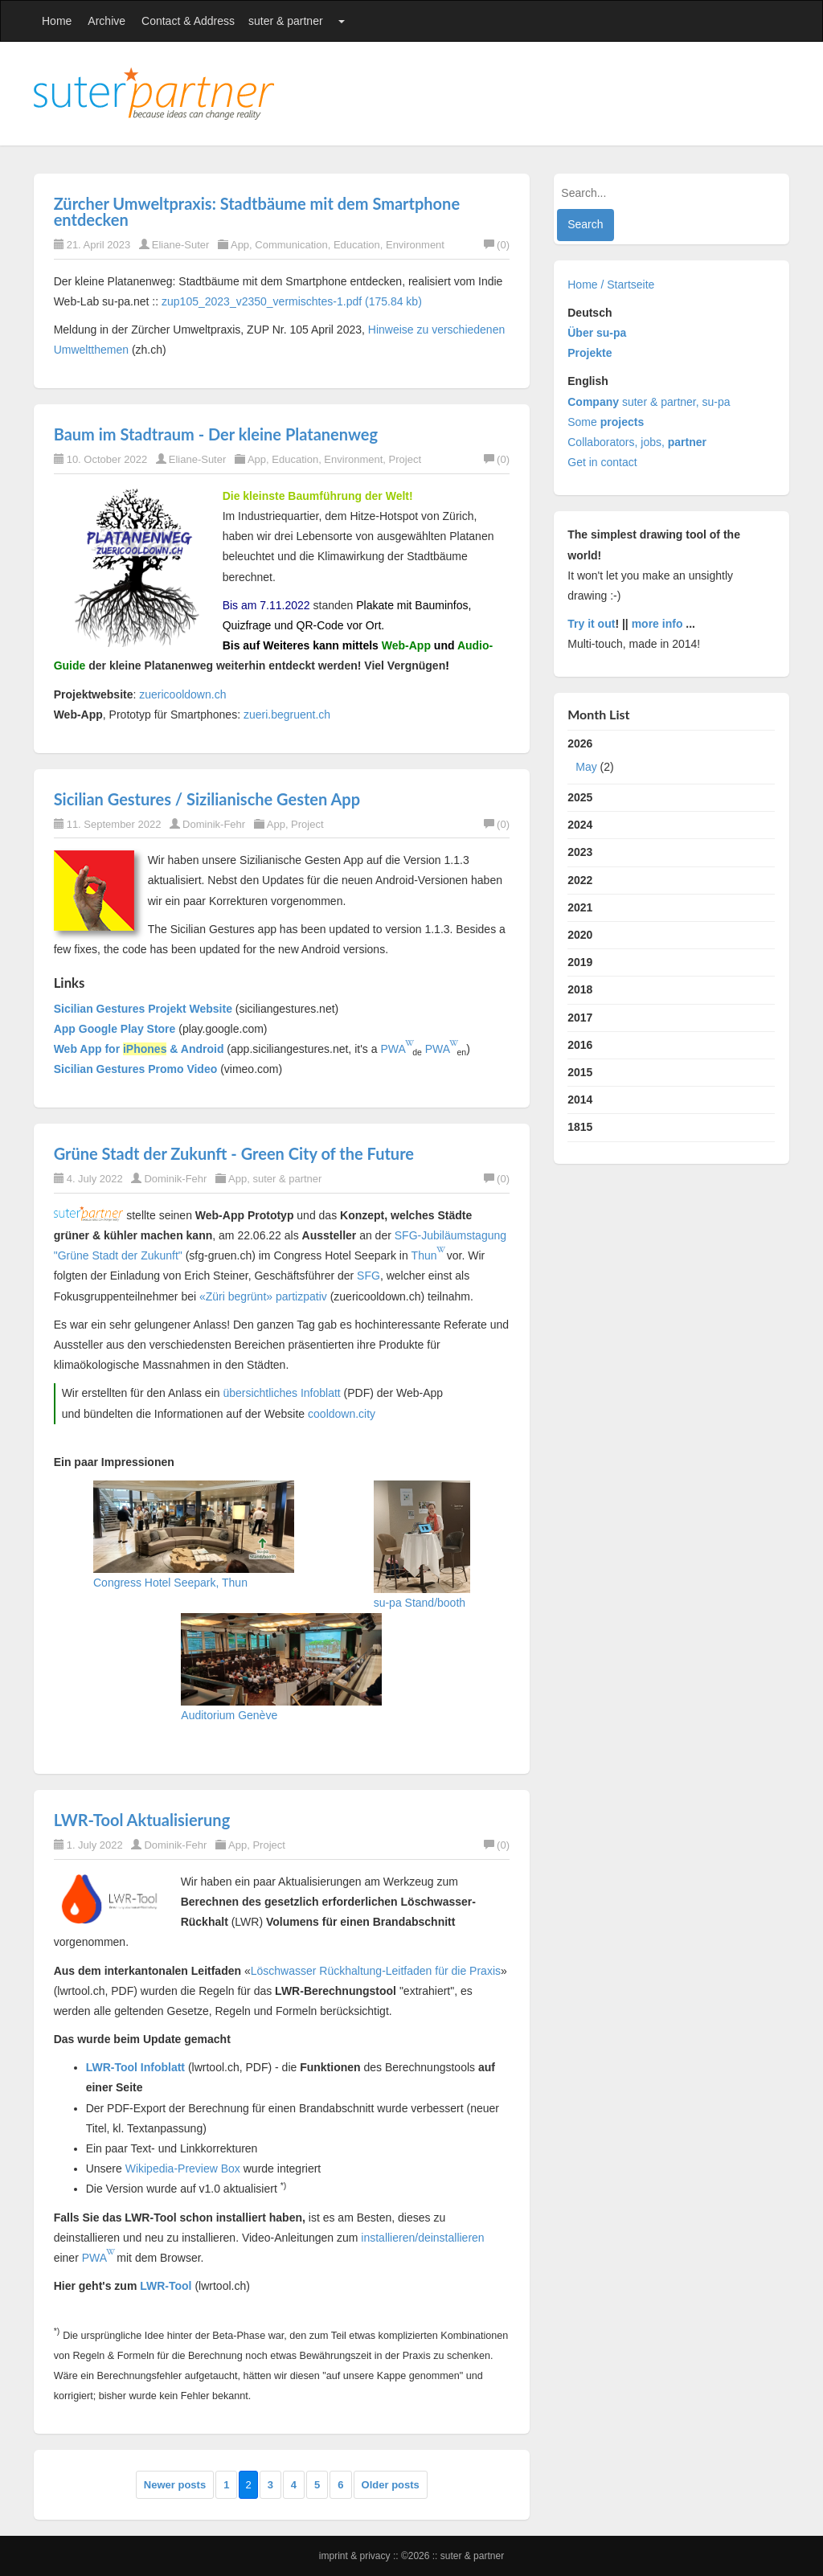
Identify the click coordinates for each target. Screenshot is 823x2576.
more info (657, 623)
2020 (579, 934)
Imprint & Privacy (356, 2556)
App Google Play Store (115, 1028)
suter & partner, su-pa (648, 401)
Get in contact (602, 462)
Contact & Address (188, 20)
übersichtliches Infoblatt (281, 1392)
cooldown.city (341, 1413)
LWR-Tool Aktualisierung (142, 1819)
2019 (579, 962)
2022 (579, 880)
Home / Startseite (610, 284)
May (585, 766)
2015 (579, 1072)
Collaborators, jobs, (636, 442)
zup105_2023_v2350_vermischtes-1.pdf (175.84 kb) (292, 301)
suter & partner (285, 20)
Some (605, 422)
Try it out (591, 623)
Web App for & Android (139, 1048)
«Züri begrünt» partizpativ (263, 1296)
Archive (106, 20)
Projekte (589, 352)
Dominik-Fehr (213, 824)
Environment (415, 245)
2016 (579, 1044)
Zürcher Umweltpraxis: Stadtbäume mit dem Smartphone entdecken (257, 211)
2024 (579, 824)
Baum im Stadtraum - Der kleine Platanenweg (216, 434)
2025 (579, 797)
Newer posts (175, 2485)
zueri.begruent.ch (287, 714)
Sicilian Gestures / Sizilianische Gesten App (207, 799)
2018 (579, 989)
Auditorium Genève (229, 1715)
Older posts (391, 2485)
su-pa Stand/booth (419, 1602)
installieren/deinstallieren (422, 2237)
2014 (579, 1099)
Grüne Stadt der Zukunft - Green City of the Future (234, 1153)
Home (57, 20)
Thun (424, 1255)
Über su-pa (596, 332)
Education (357, 245)
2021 (579, 907)
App (240, 245)
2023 (579, 852)
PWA (392, 1048)
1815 (579, 1126)
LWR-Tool (165, 2285)
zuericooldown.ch (182, 694)
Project (405, 459)
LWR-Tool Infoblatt (135, 2067)
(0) (497, 245)
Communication (291, 245)
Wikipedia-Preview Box (182, 2168)
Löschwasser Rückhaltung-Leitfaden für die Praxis (376, 1970)
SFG (368, 1275)
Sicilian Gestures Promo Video (136, 1069)
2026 (671, 758)
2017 (579, 1017)
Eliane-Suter (181, 245)
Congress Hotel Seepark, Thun (170, 1582)
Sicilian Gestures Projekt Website (143, 1008)
